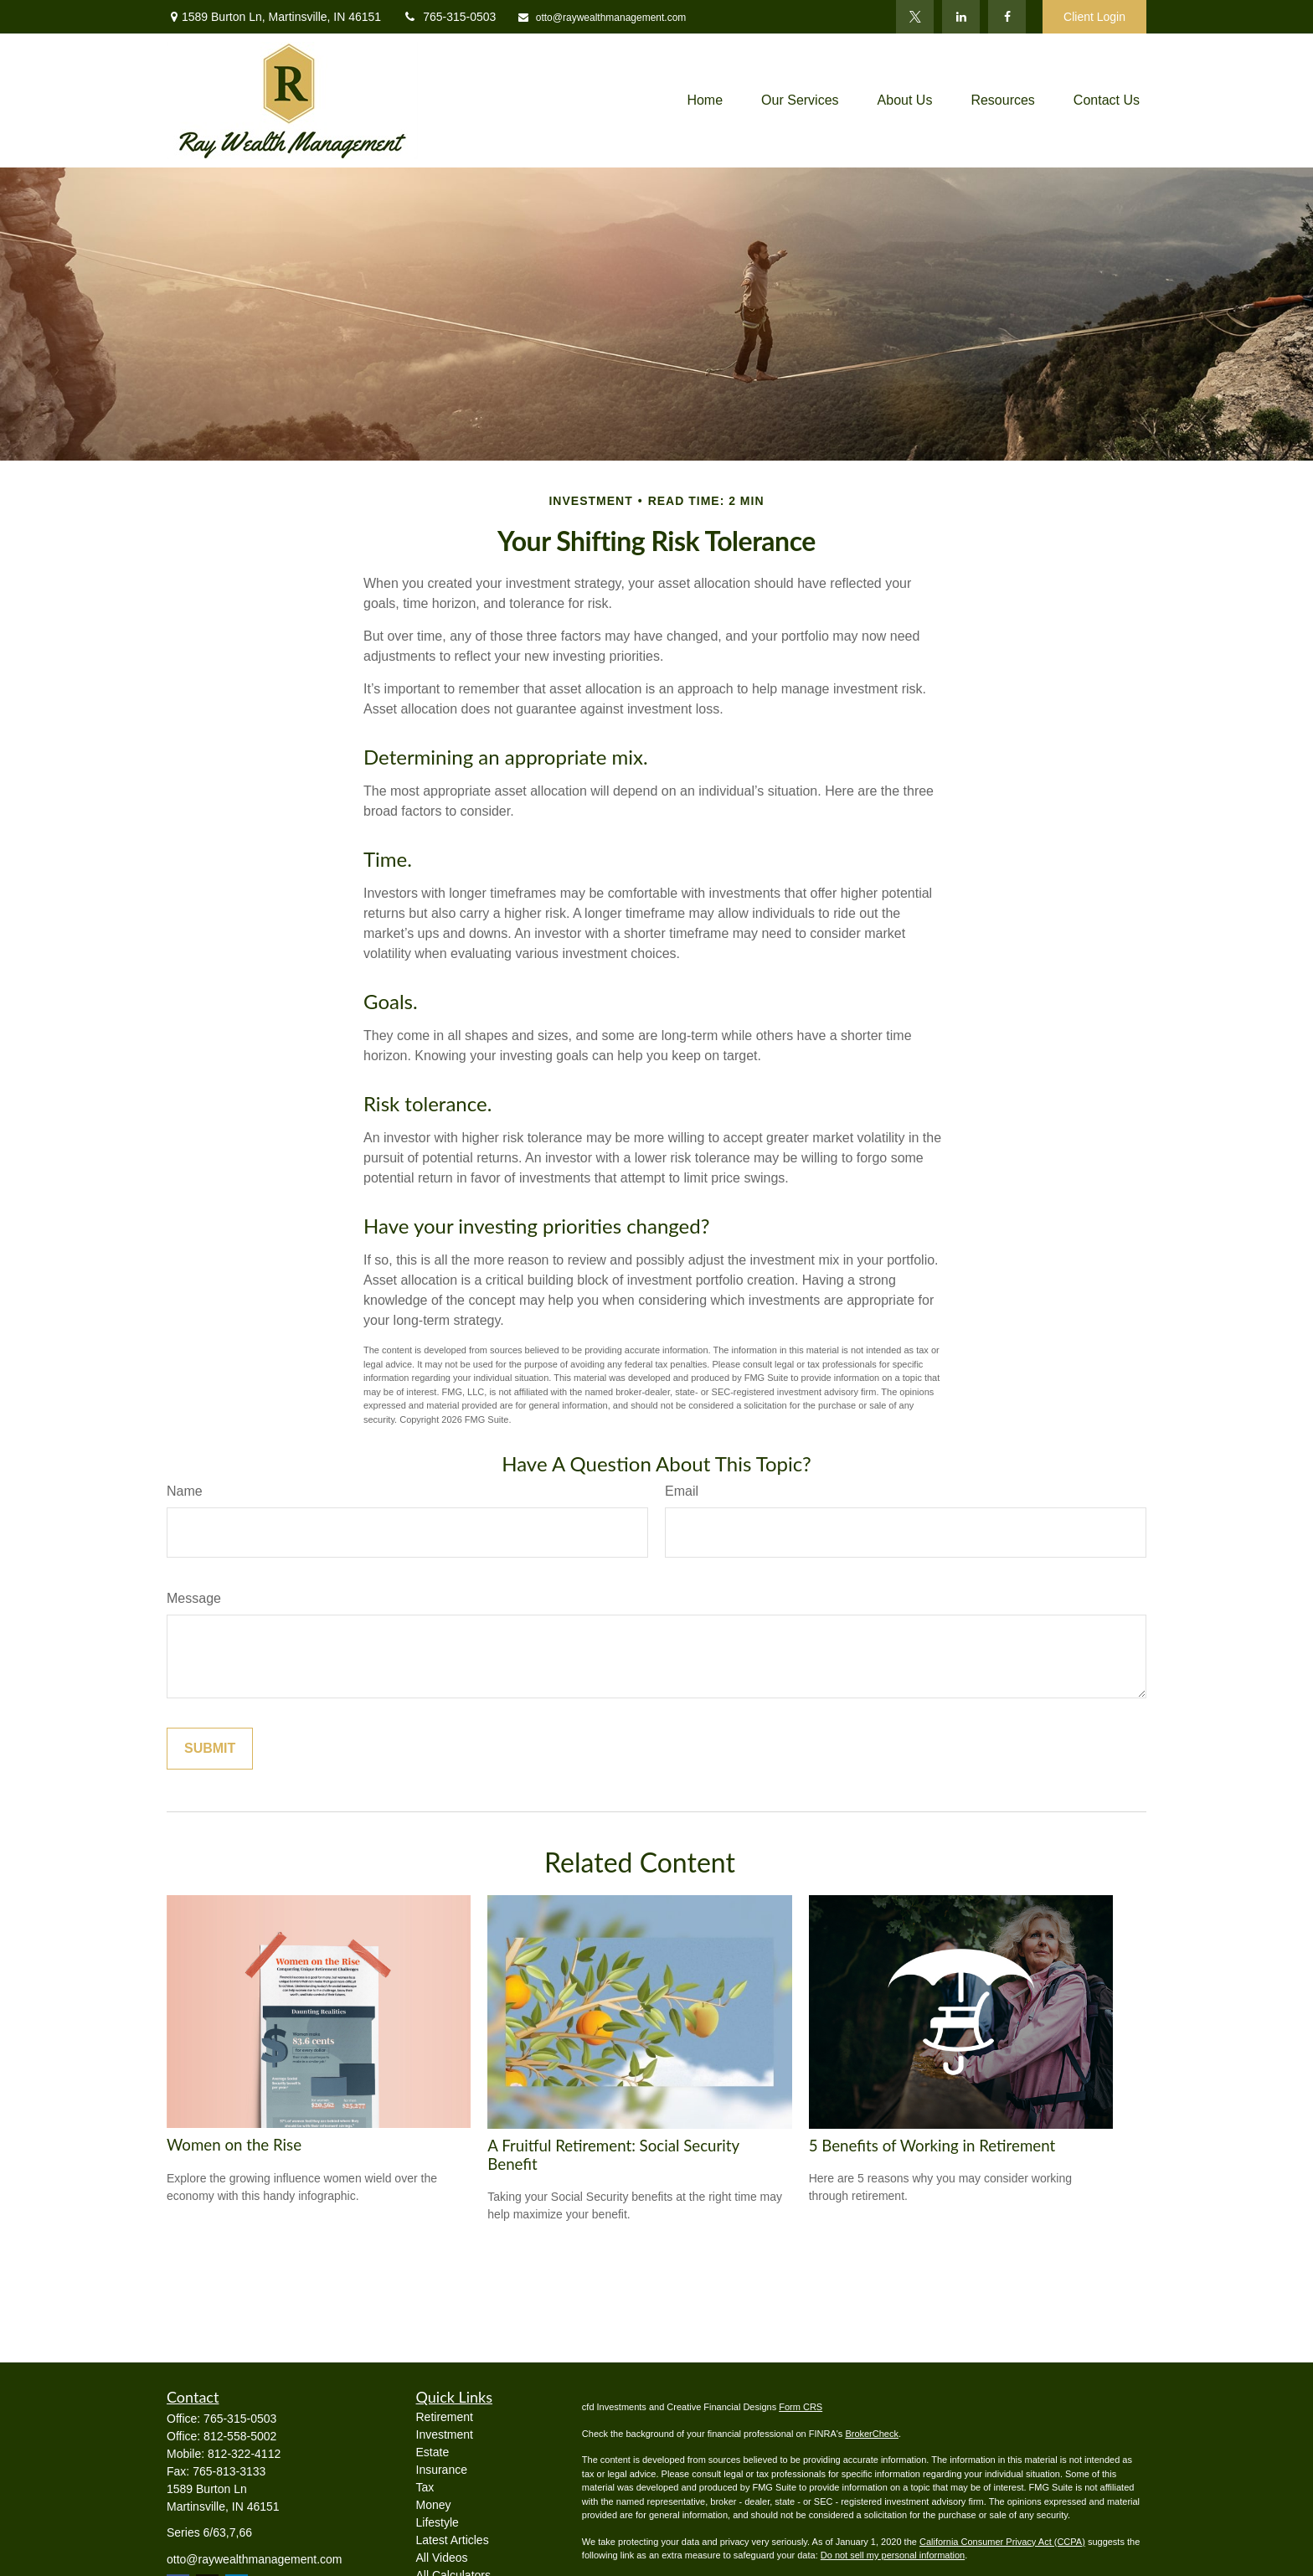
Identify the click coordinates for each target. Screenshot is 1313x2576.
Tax (425, 2487)
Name (185, 1491)
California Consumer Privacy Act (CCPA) (1002, 2542)
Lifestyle (437, 2522)
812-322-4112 (244, 2453)
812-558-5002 (239, 2436)
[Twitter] (915, 16)
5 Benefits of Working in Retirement (932, 2145)
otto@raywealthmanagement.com (601, 17)
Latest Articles (452, 2540)
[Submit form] (210, 1749)
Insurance (441, 2469)
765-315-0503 (449, 16)
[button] (704, 101)
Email (681, 1491)
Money (433, 2505)
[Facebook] (1007, 16)
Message (194, 1598)
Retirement (444, 2417)
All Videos (442, 2557)
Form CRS (800, 2407)
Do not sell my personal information (893, 2555)
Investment (444, 2434)
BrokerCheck (872, 2434)
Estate (433, 2452)
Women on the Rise (234, 2145)
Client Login (1094, 16)
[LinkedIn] (961, 16)
